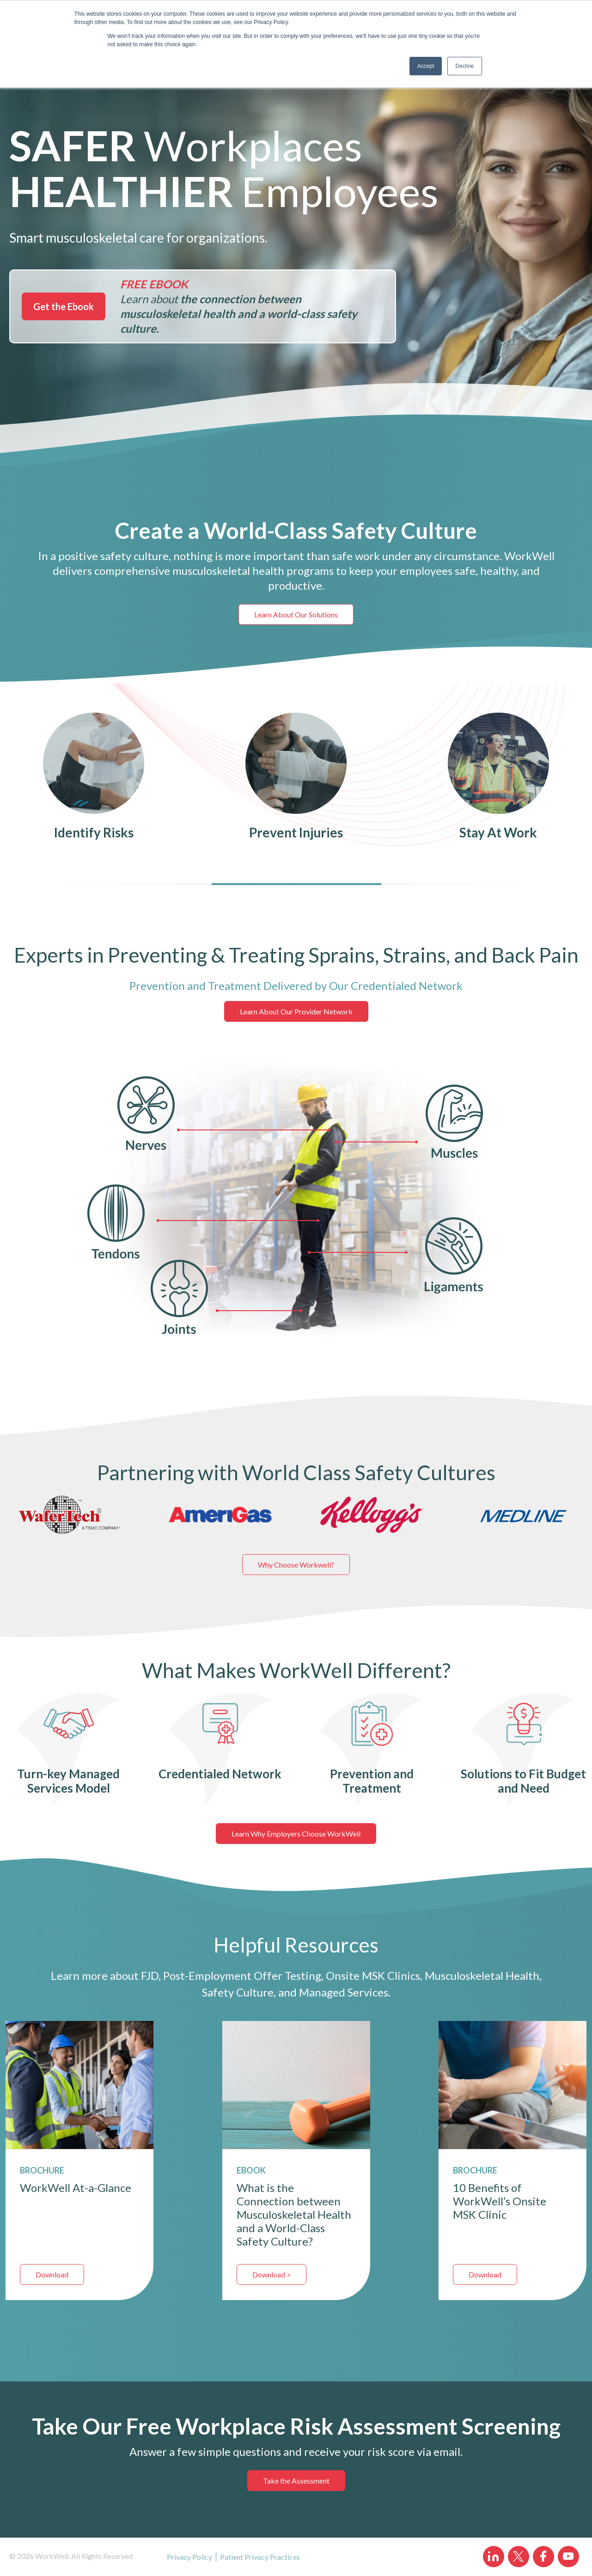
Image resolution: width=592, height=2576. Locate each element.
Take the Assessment (296, 2480)
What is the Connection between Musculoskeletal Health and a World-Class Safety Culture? (294, 2214)
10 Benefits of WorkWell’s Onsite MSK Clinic (499, 2201)
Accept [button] (425, 66)
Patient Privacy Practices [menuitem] (260, 2556)
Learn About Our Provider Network (296, 1011)
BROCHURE (475, 2170)
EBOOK (251, 2170)
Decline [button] (464, 66)
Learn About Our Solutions (296, 614)
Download (52, 2274)
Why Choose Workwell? (296, 1564)
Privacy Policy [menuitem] (189, 2556)
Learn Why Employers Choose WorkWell (296, 1833)
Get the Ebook (63, 306)
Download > (271, 2274)
